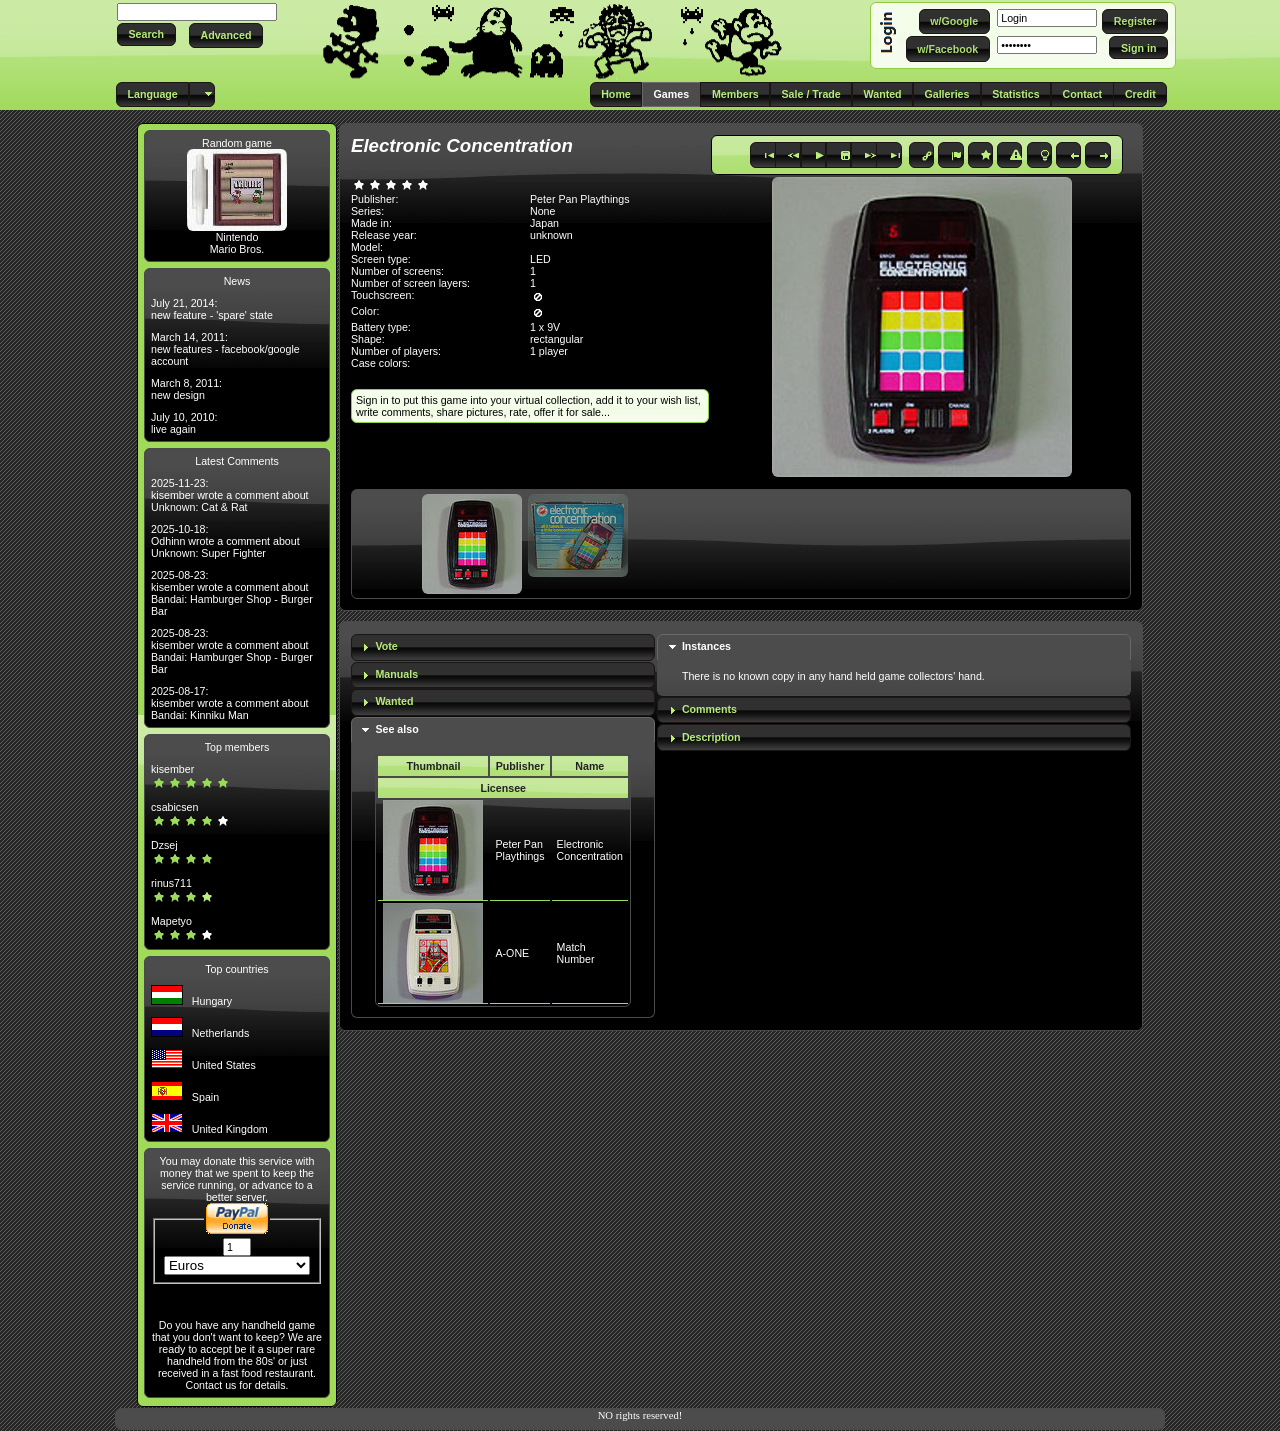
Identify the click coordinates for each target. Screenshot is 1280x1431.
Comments (709, 709)
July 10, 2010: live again (184, 423)
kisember (172, 769)
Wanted (394, 701)
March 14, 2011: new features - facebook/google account (225, 349)
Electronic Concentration (590, 850)
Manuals (396, 674)
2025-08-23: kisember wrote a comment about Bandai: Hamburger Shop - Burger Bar (232, 593)
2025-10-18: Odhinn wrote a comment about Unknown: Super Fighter (225, 541)
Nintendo (237, 237)
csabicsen (174, 807)
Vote (386, 646)
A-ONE (512, 953)
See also (396, 729)
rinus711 (171, 883)
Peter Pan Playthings (519, 850)
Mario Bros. (237, 249)
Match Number (576, 953)
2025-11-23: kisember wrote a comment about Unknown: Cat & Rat (230, 495)
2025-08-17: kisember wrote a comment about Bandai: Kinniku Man (230, 703)
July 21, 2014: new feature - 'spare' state (212, 309)
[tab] (503, 647)
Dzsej (164, 845)
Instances (706, 646)
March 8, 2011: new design (186, 389)
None (542, 211)
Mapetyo (171, 921)
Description (711, 737)
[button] (146, 34)
